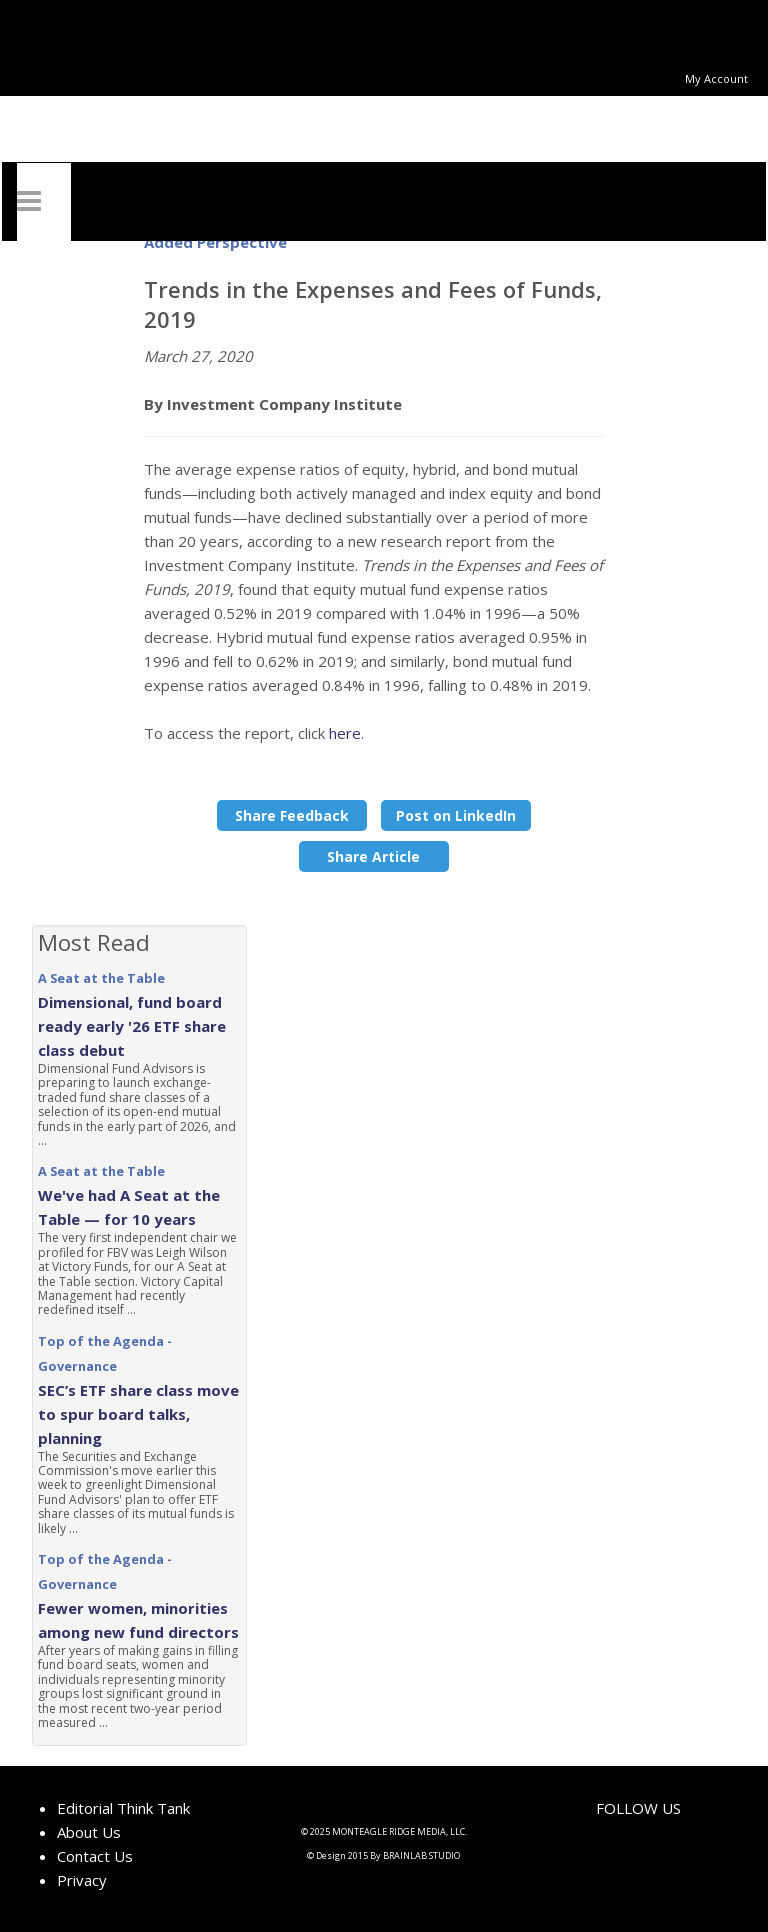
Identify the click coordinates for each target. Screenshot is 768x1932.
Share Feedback (292, 815)
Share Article (373, 856)
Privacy (82, 1880)
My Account (716, 78)
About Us (89, 1832)
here (345, 733)
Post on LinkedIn (456, 815)
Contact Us (95, 1856)
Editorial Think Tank (123, 1808)
